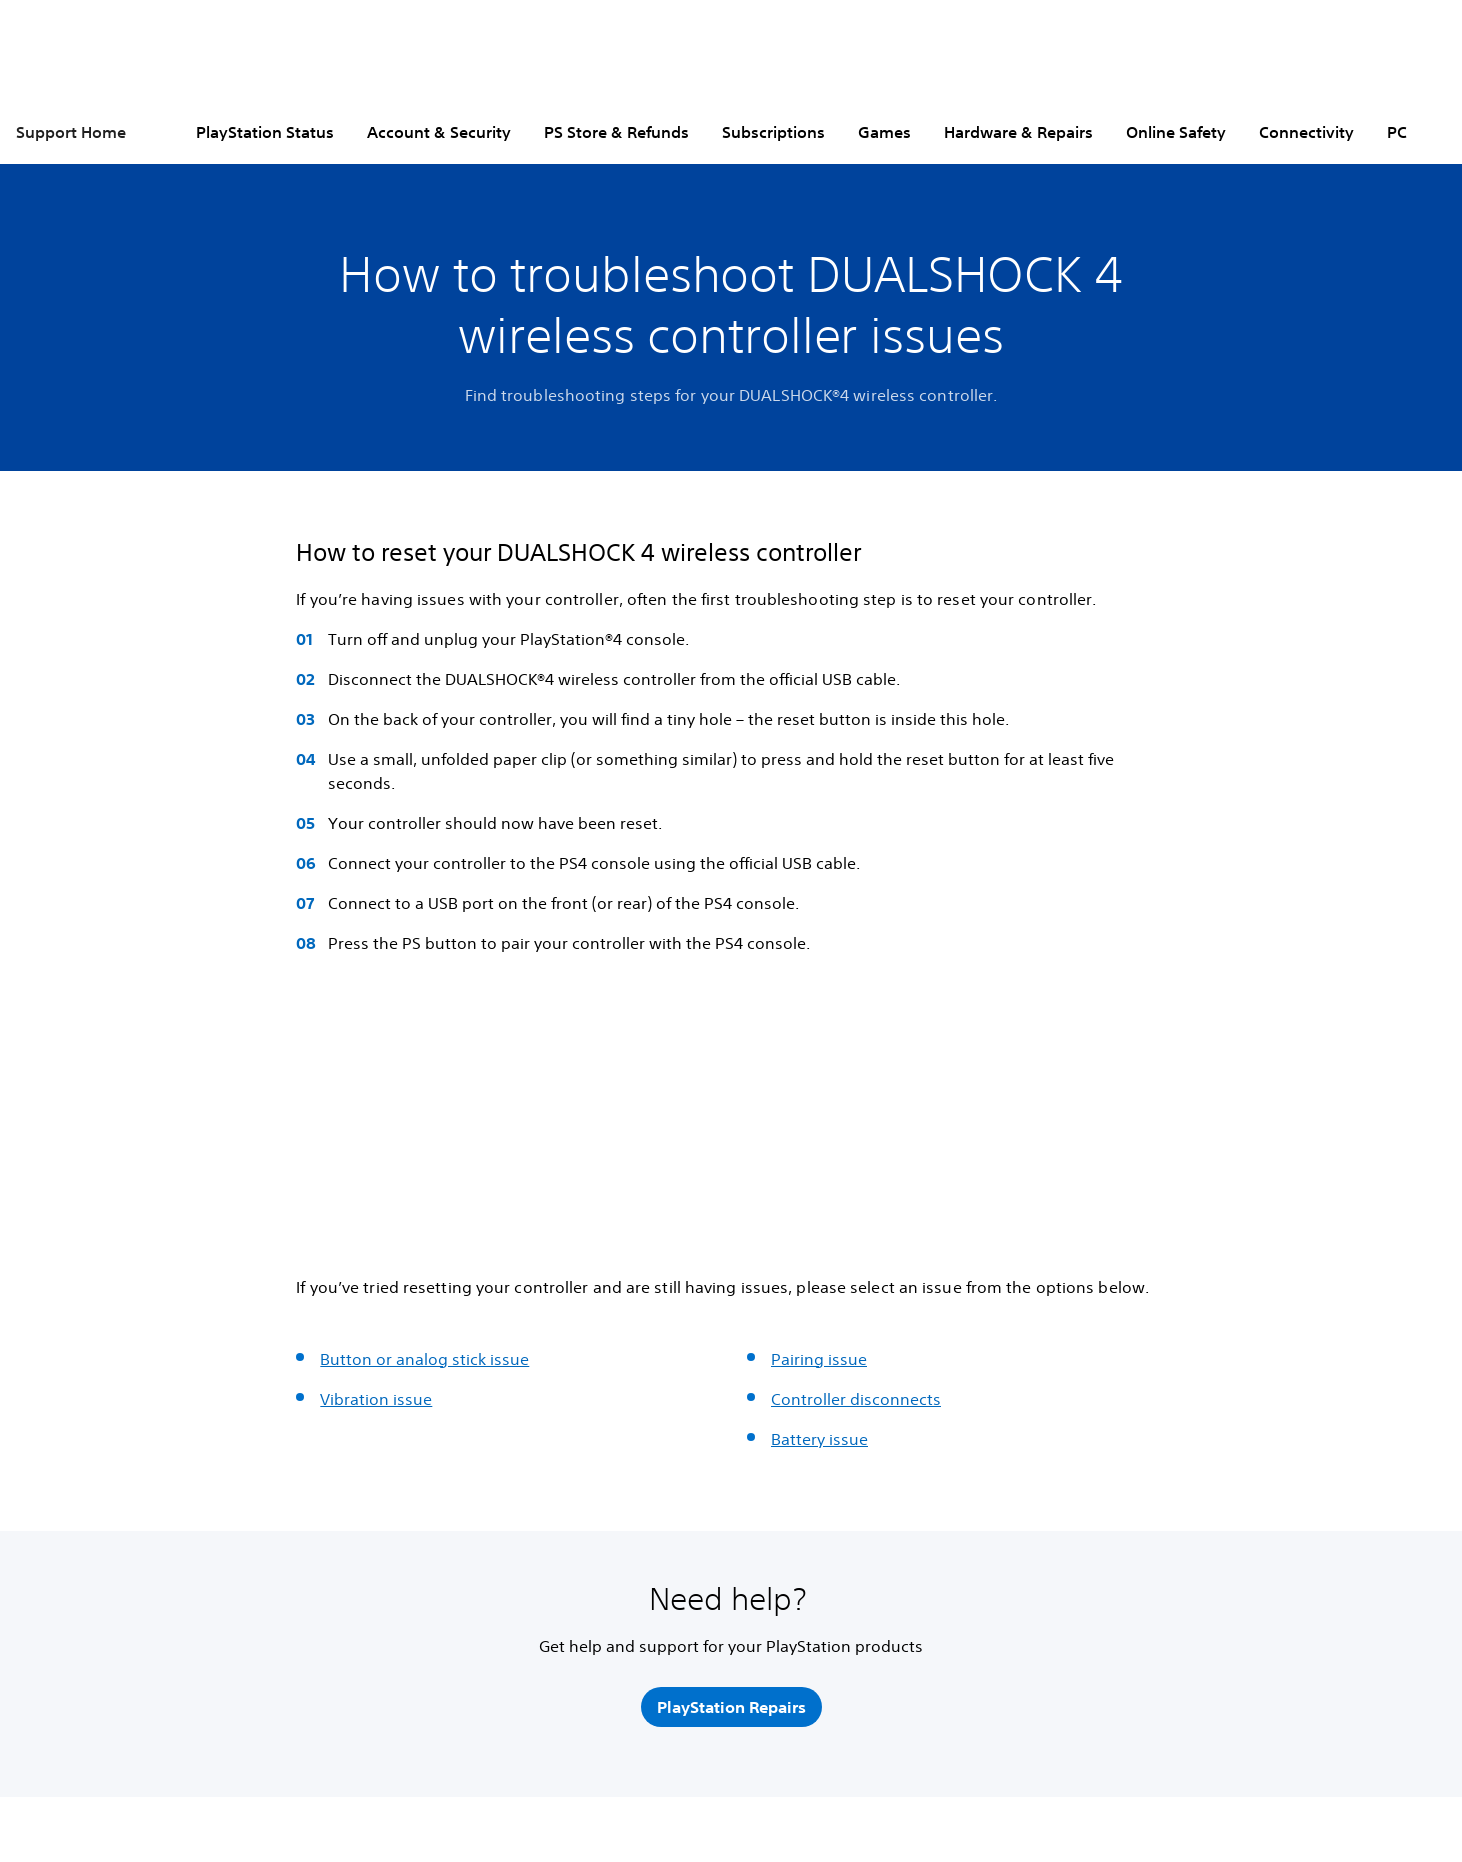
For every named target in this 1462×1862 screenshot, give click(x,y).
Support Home (71, 132)
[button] (325, 1198)
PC (1397, 132)
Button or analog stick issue (424, 1359)
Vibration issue (376, 1399)
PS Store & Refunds (616, 132)
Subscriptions (773, 132)
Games (884, 132)
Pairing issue (819, 1359)
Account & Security (439, 132)
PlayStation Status (265, 132)
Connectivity (1306, 132)
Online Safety (1176, 132)
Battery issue (819, 1439)
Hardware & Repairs (1018, 132)
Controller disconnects (856, 1399)
